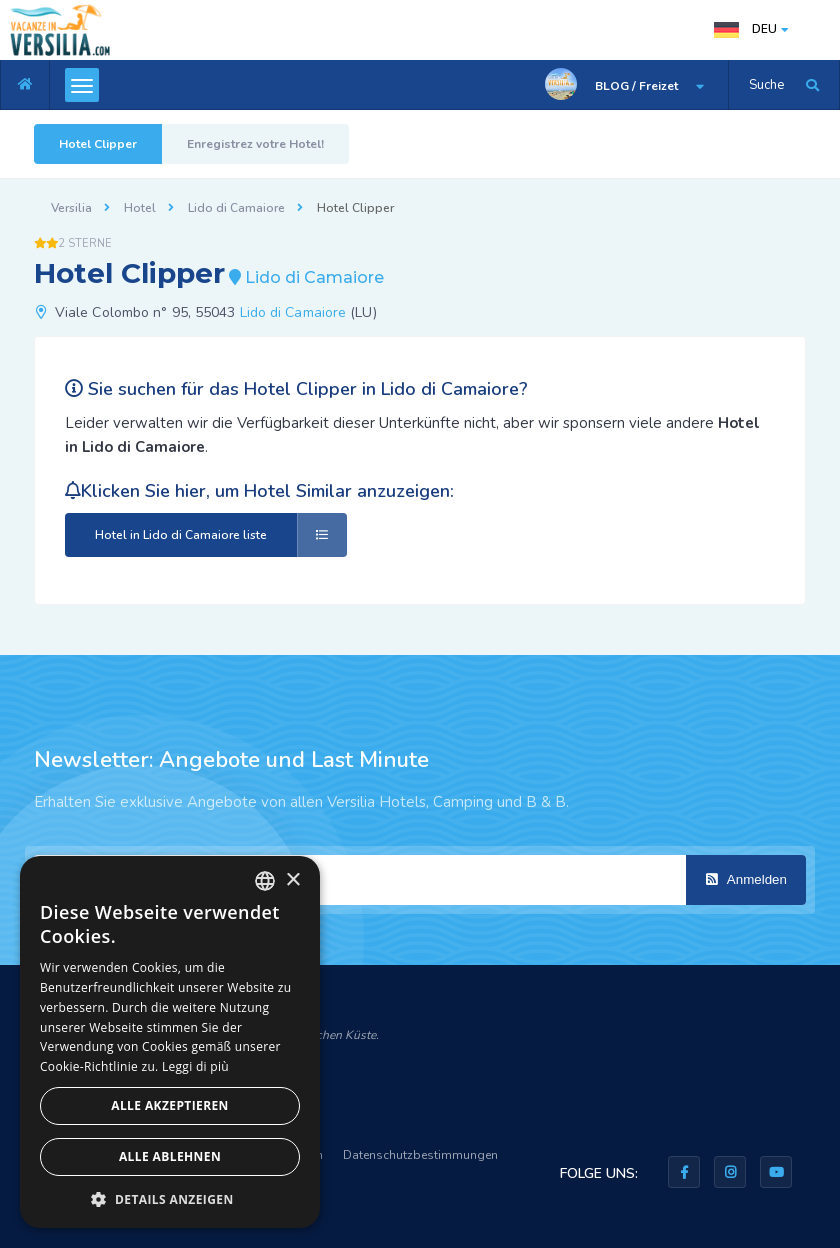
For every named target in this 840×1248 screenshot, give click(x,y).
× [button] (292, 880)
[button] (170, 1198)
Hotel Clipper (98, 144)
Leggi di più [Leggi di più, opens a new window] (195, 1066)
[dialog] (170, 1042)
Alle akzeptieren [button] (170, 1105)
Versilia (71, 208)
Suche (766, 85)
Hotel (140, 208)
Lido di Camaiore (236, 208)
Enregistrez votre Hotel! (255, 144)
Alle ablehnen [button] (170, 1156)
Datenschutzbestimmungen (420, 1155)
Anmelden (746, 879)
